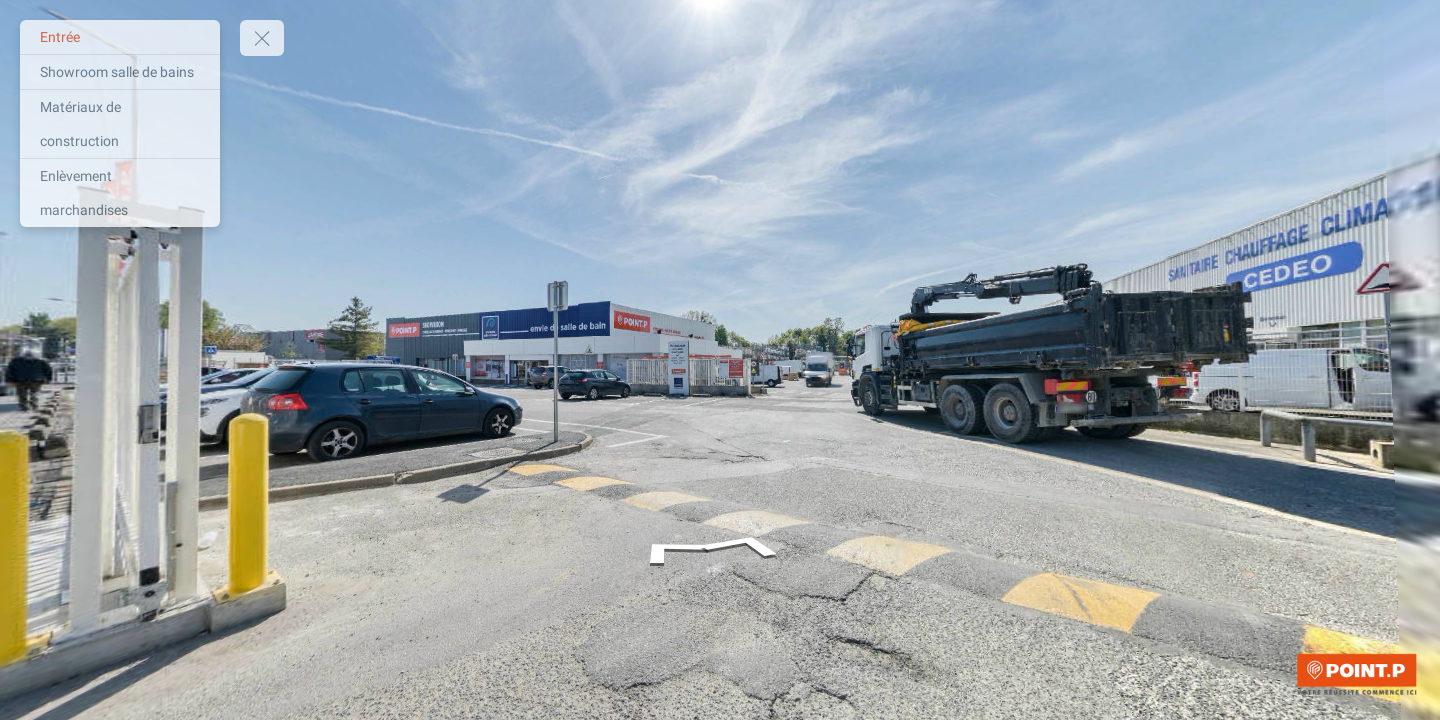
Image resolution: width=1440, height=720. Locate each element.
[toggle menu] (262, 38)
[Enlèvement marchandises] (120, 193)
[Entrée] (120, 37)
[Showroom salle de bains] (120, 72)
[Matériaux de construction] (120, 124)
